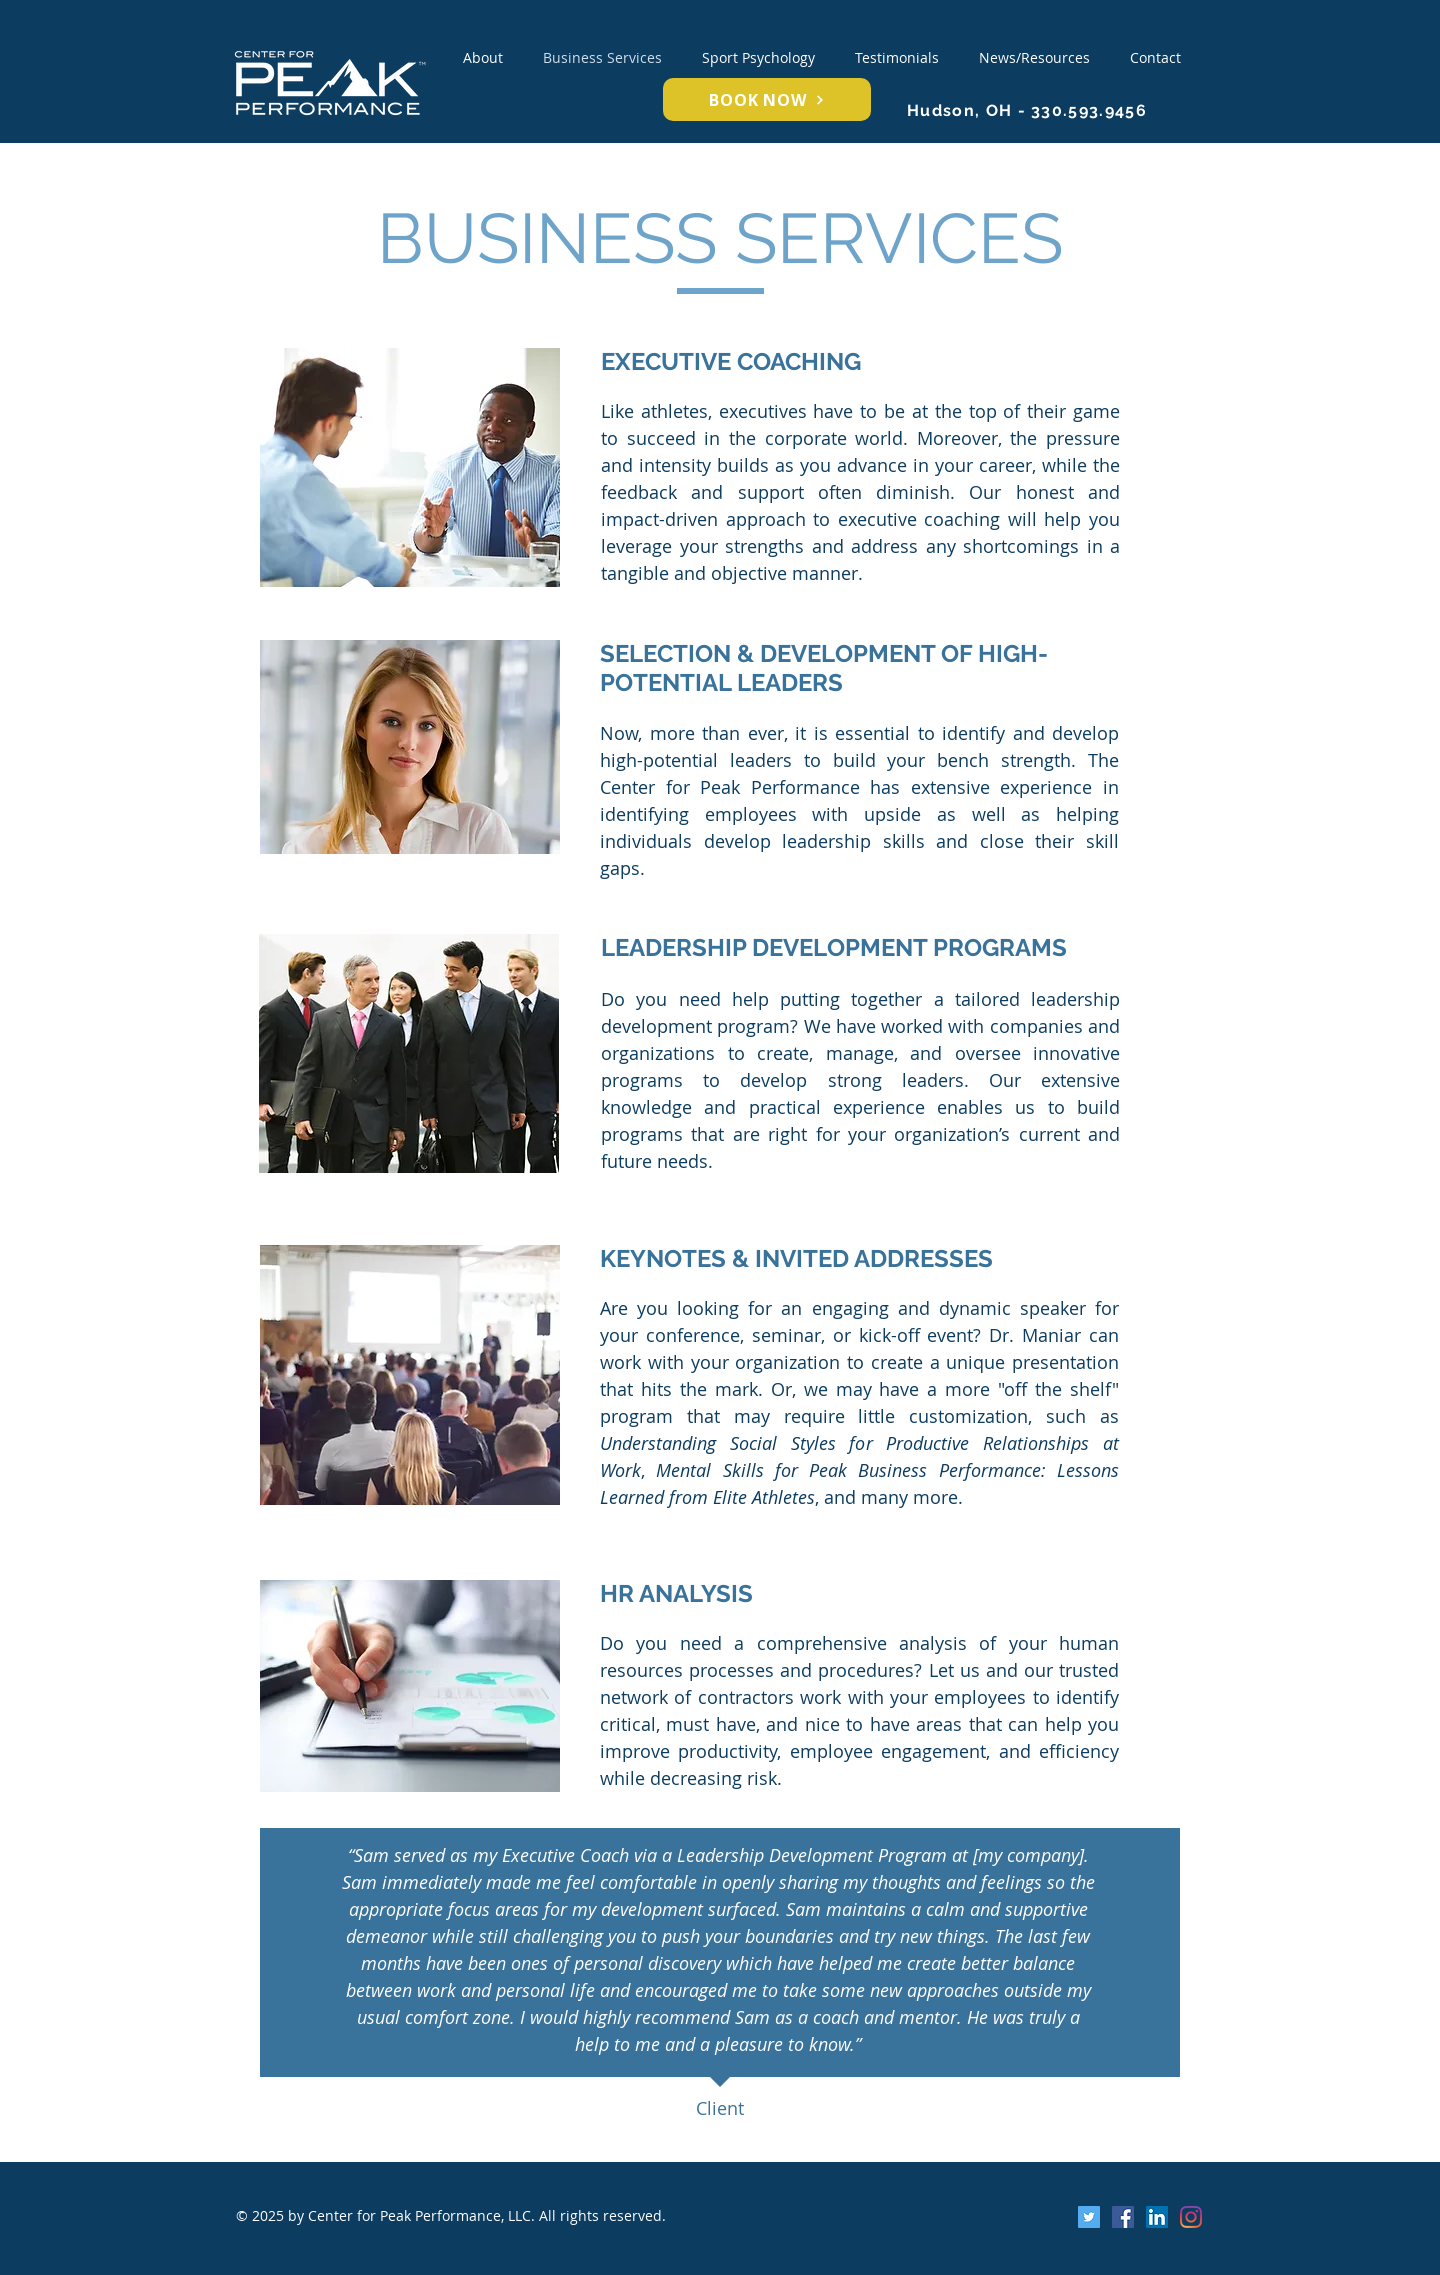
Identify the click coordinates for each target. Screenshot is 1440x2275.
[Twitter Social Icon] (1089, 2217)
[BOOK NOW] (767, 99)
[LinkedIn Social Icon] (1157, 2217)
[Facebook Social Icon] (1123, 2217)
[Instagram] (1191, 2217)
